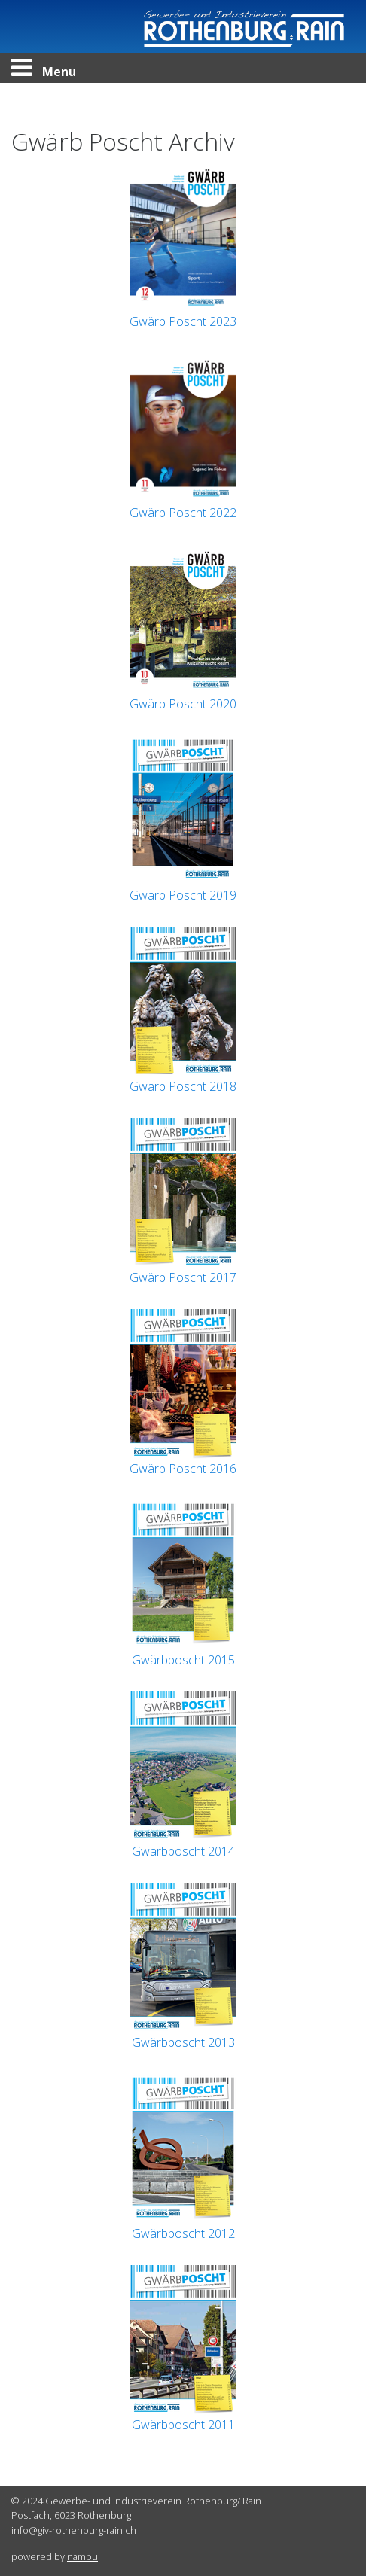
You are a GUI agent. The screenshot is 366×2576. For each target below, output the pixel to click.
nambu (82, 2556)
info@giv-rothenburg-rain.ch (73, 2530)
